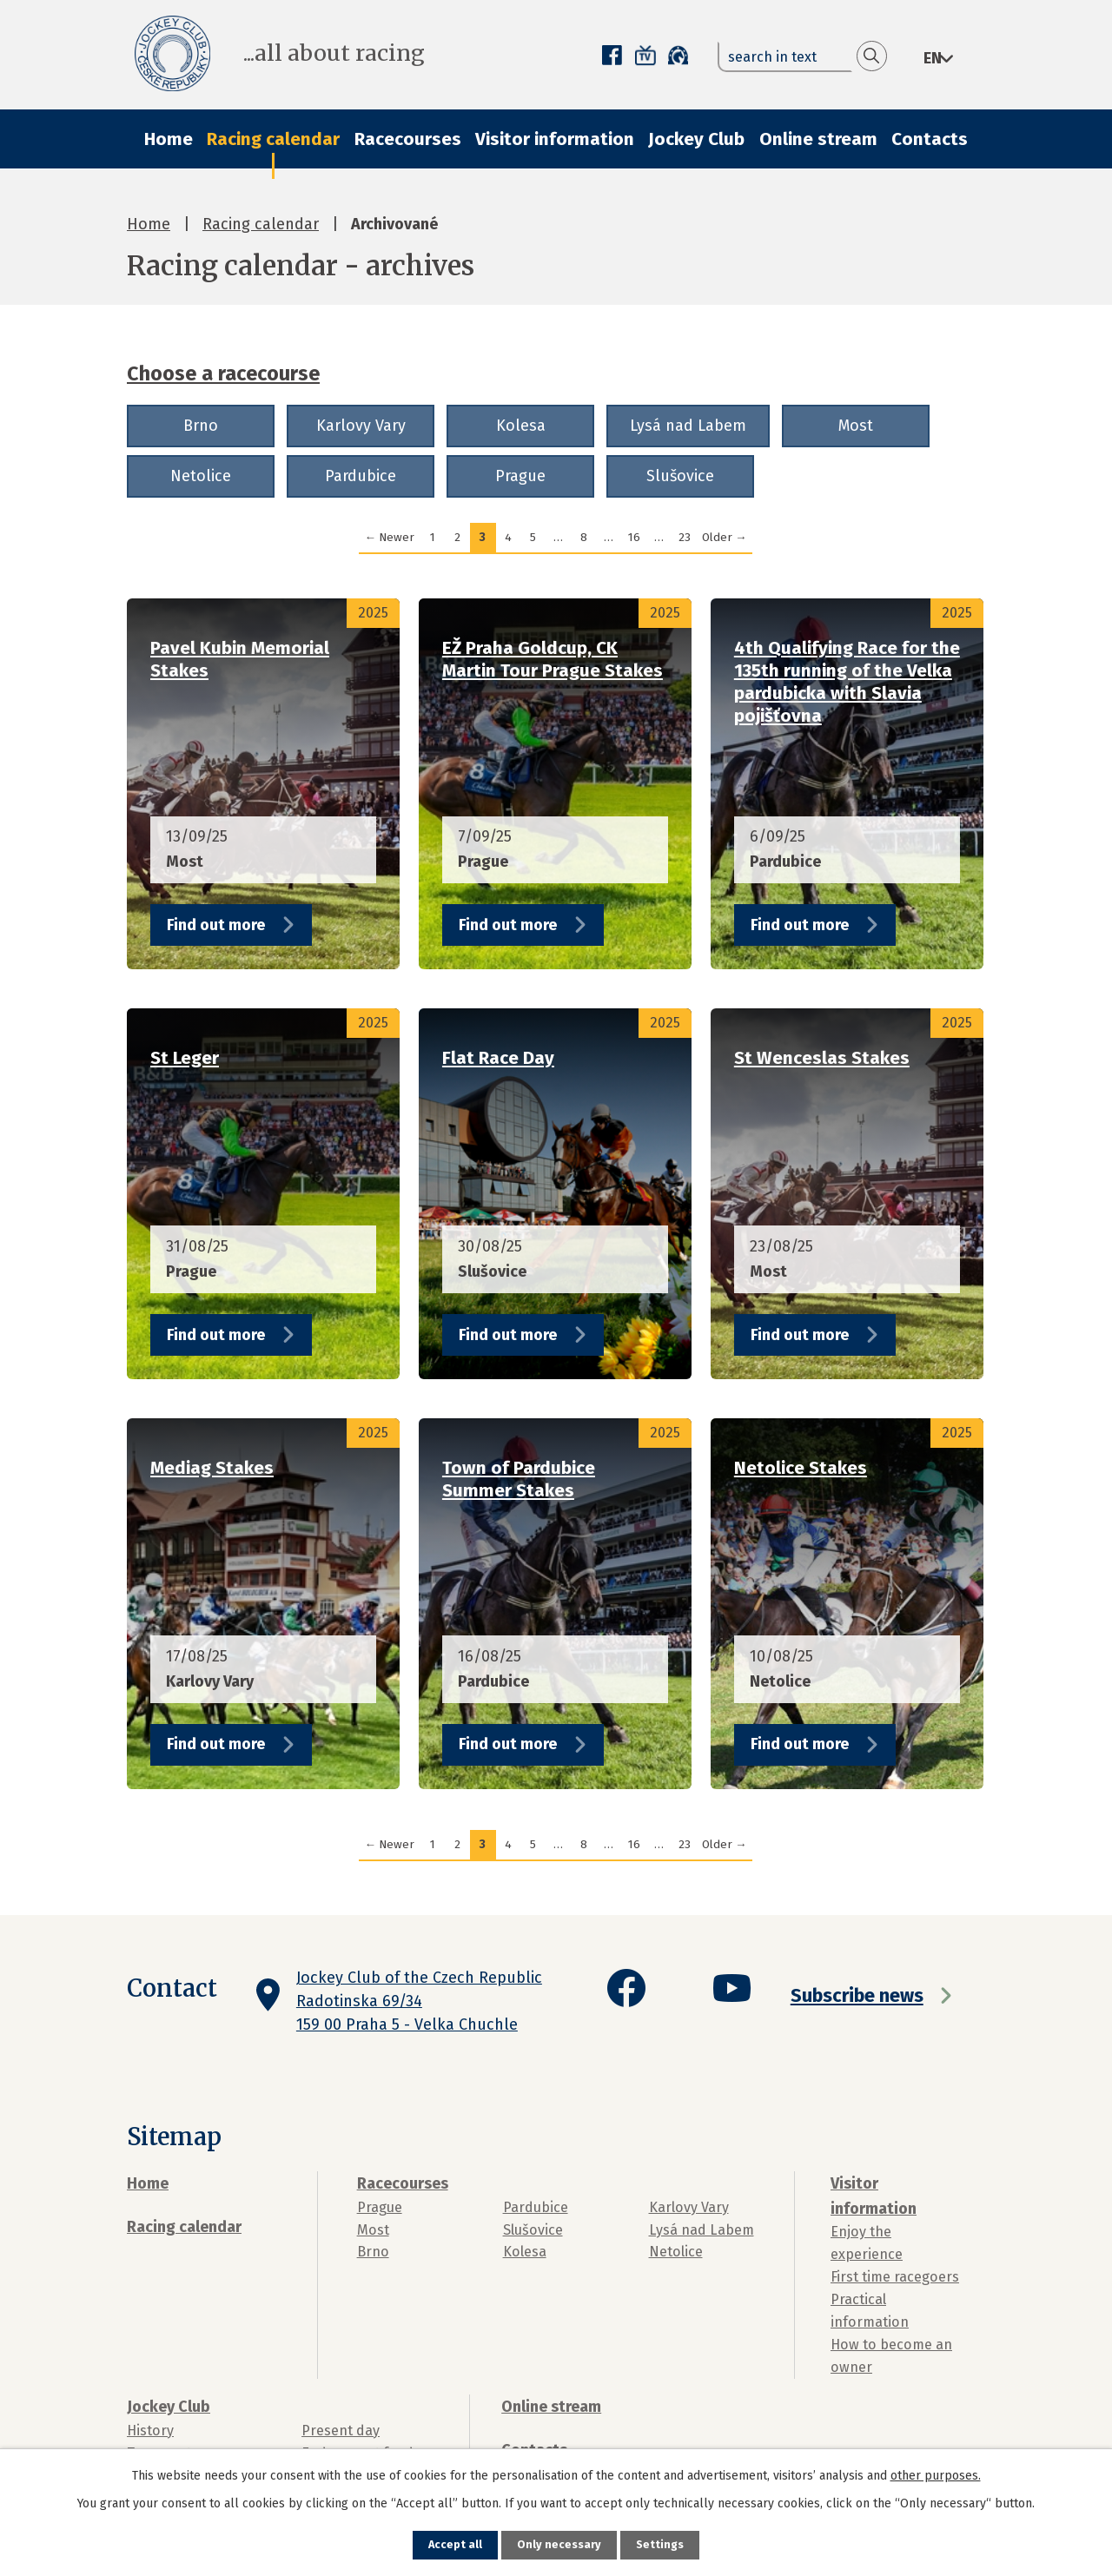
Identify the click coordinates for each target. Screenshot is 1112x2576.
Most (855, 425)
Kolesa (521, 425)
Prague (520, 475)
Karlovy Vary (361, 425)
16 (634, 537)
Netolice (200, 475)
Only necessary (559, 2544)
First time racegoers (895, 2277)
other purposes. (935, 2474)
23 (684, 537)
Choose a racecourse (223, 373)
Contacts (929, 139)
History (150, 2430)
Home (168, 139)
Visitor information (554, 139)
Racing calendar (273, 139)
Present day (340, 2430)
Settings (663, 2544)
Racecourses (407, 139)
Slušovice (680, 475)
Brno (200, 425)
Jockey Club (696, 139)
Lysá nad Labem (688, 425)
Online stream (818, 139)
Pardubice (360, 475)
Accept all (452, 2544)
